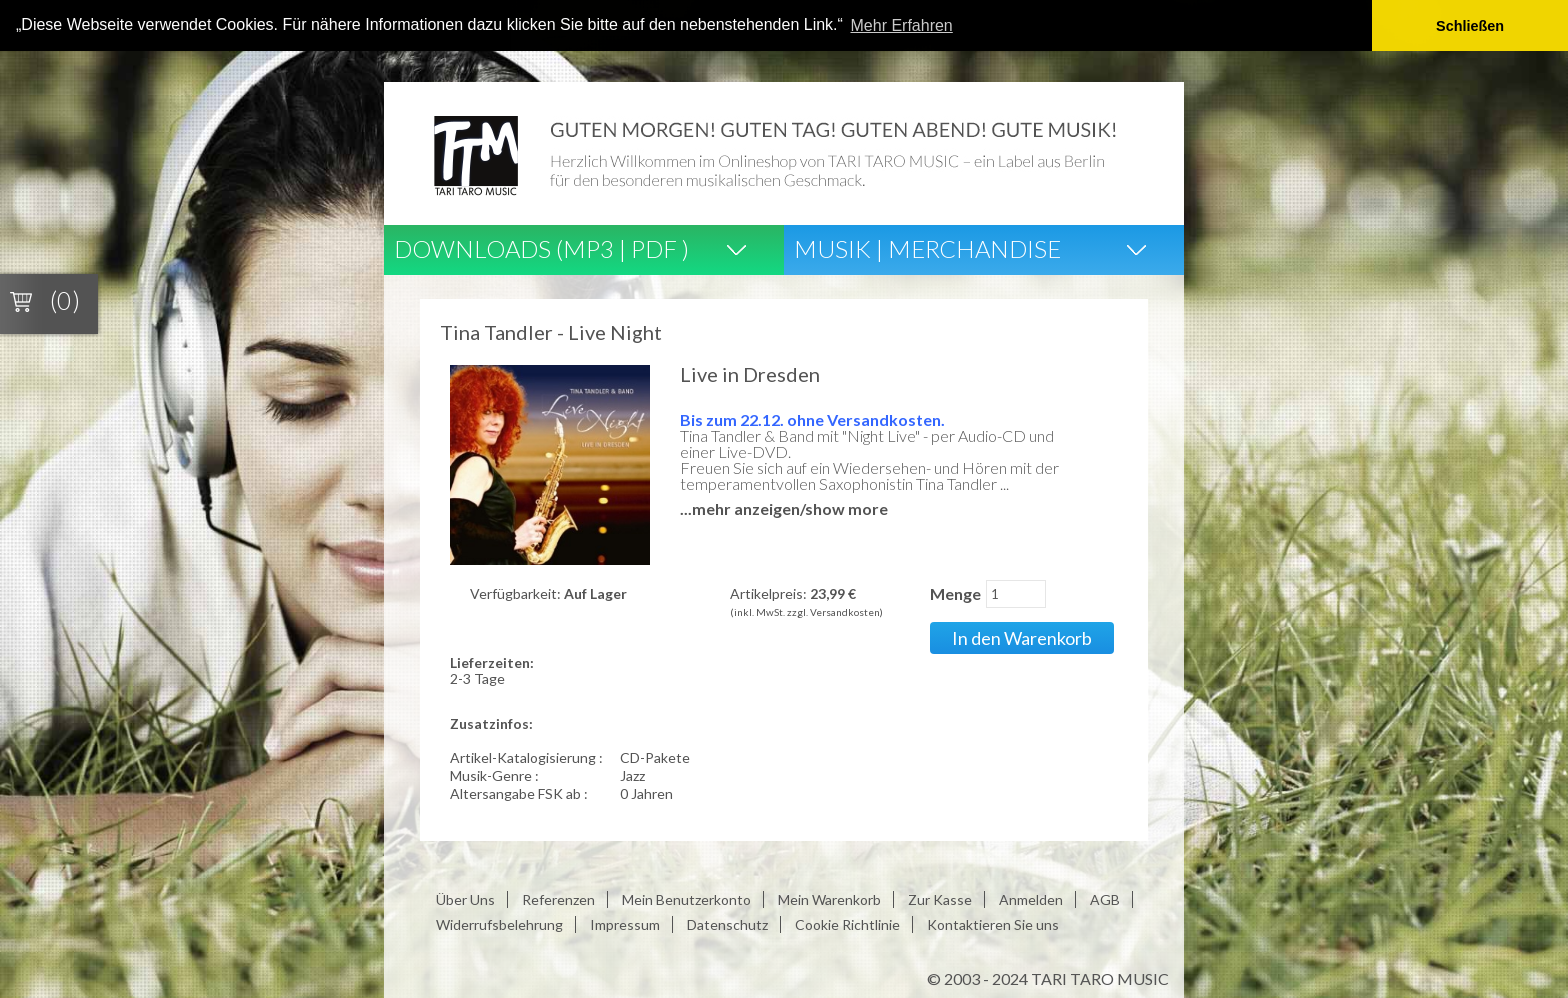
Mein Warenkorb (829, 898)
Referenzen (558, 898)
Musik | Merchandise (927, 247)
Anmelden (1031, 898)
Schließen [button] (1470, 26)
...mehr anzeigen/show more (784, 507)
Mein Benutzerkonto (686, 898)
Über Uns (465, 898)
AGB (1105, 898)
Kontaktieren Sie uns (993, 923)
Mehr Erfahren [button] (902, 25)
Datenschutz (727, 923)
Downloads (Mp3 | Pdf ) (541, 247)
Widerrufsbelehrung (499, 923)
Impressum (625, 923)
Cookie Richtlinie (847, 923)
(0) (65, 300)
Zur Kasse (940, 898)
